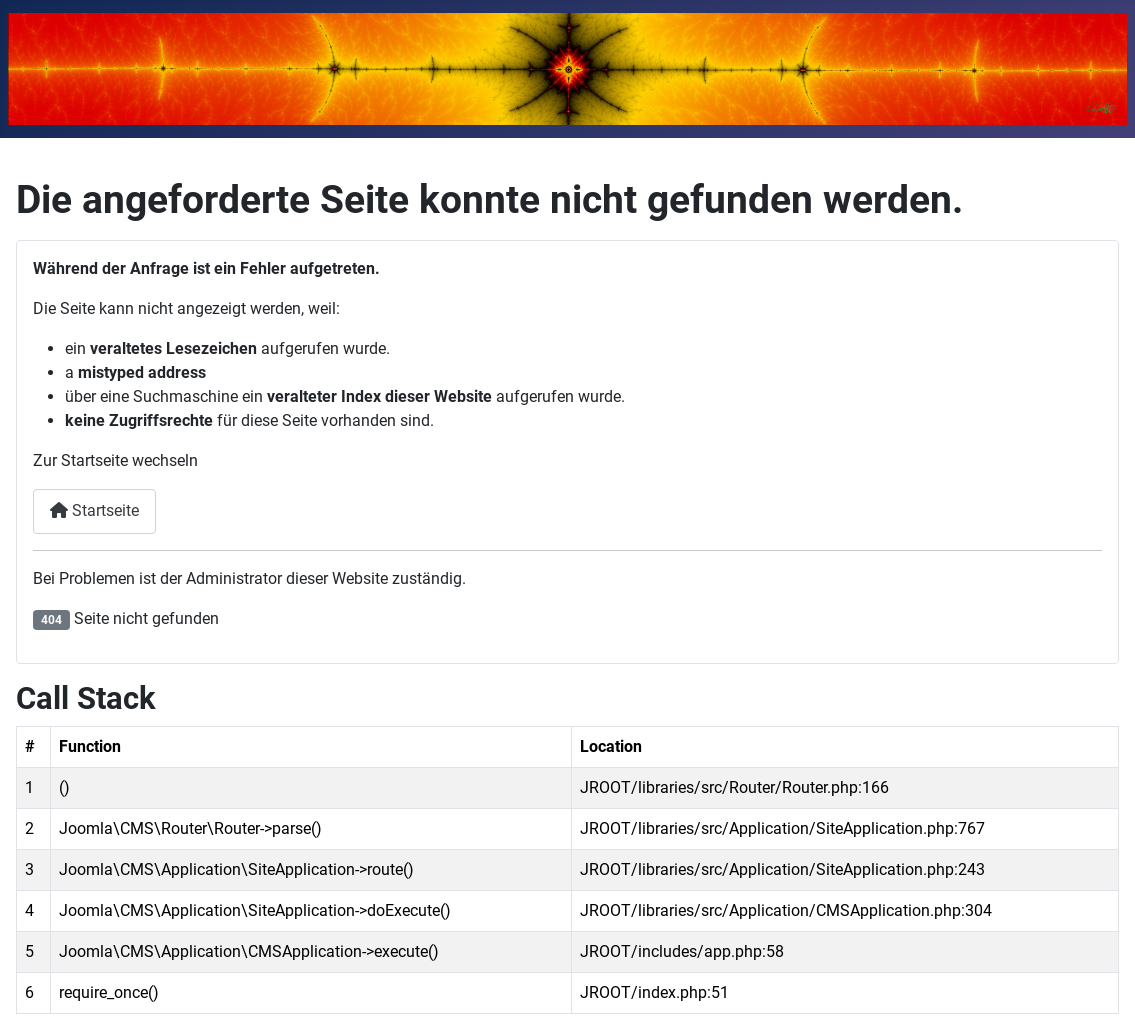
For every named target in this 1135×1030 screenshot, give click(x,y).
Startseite (94, 510)
